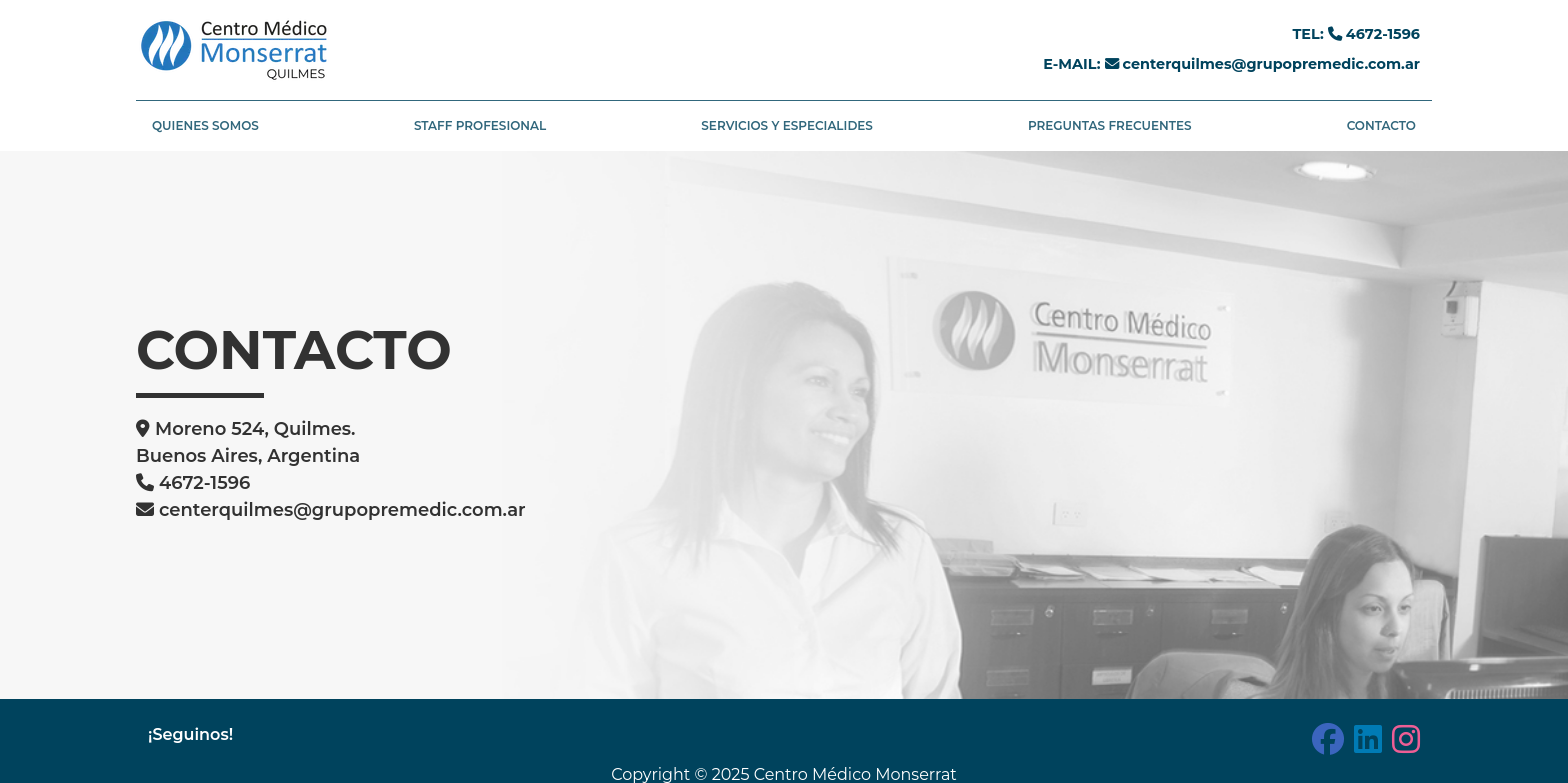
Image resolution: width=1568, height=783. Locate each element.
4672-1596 (1381, 34)
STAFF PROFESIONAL (480, 125)
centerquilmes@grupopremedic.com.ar (1269, 64)
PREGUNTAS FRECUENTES (1110, 125)
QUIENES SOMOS (205, 125)
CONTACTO (1381, 125)
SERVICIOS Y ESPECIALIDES (787, 125)
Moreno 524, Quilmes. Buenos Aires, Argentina (248, 442)
